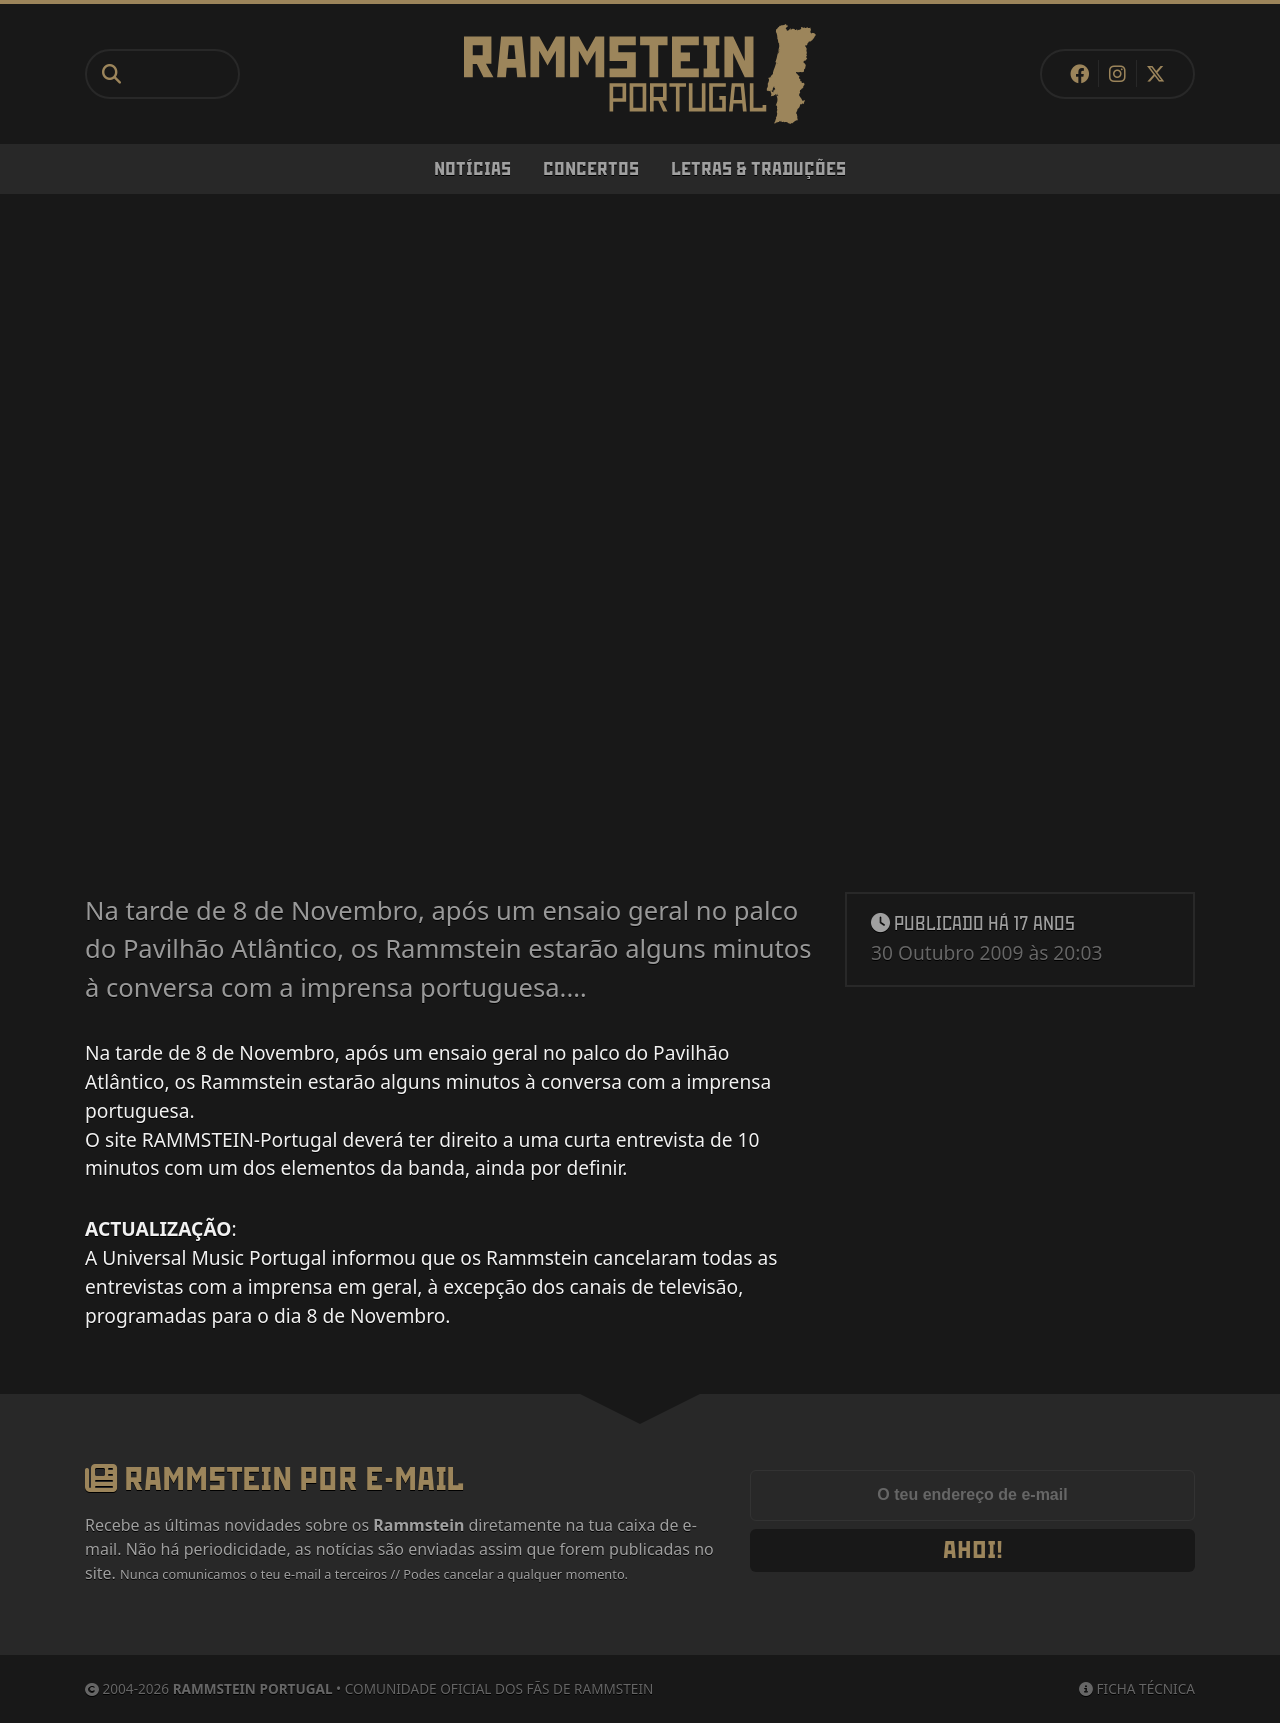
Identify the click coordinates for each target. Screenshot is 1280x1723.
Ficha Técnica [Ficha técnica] (1137, 1688)
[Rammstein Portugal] (640, 74)
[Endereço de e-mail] (972, 1496)
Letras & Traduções (758, 169)
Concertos (591, 169)
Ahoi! (973, 1550)
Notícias (472, 169)
